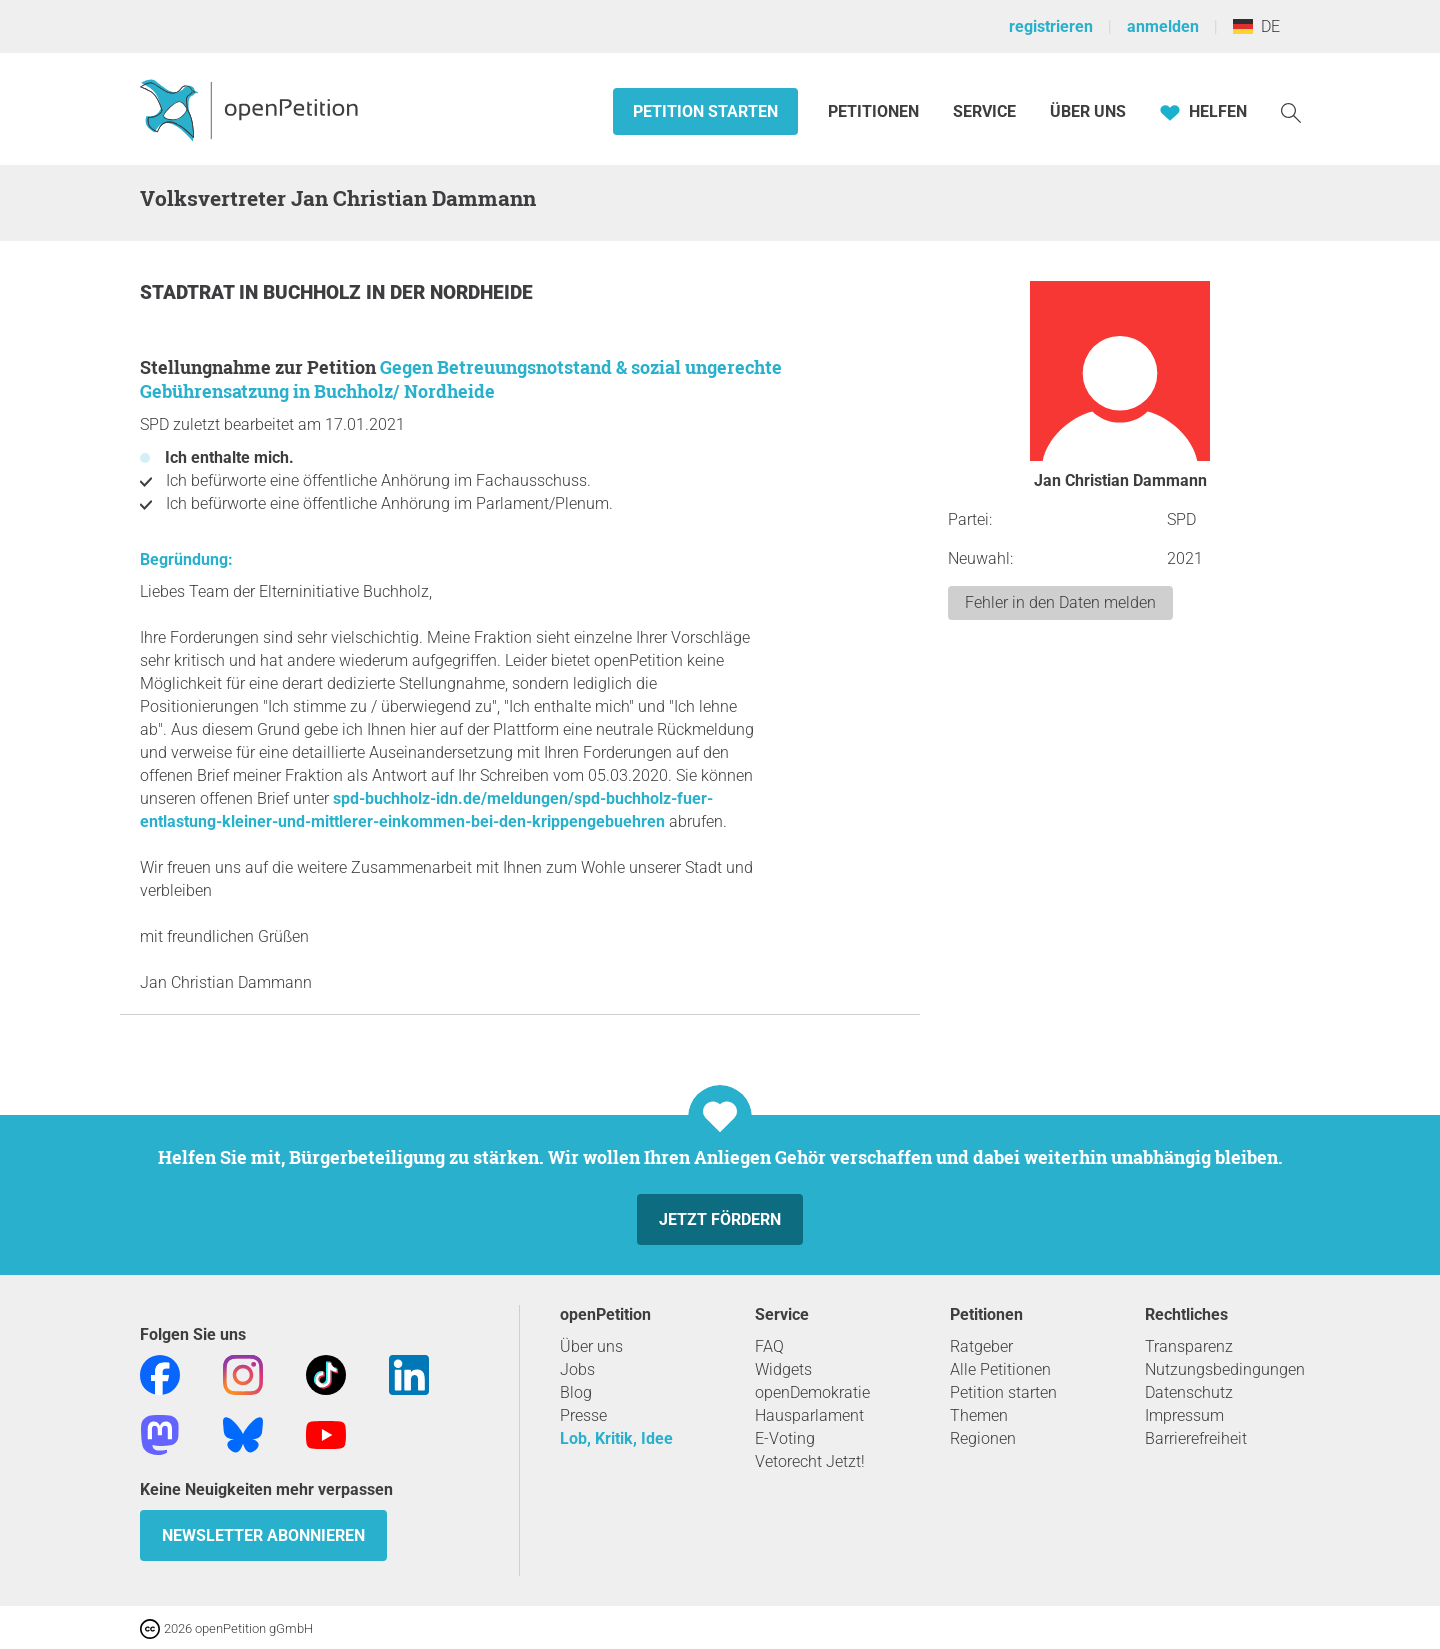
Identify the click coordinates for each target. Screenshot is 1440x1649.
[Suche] (1291, 111)
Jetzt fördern (720, 1219)
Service (984, 111)
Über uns (591, 1346)
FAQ (769, 1346)
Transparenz (1189, 1346)
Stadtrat (189, 292)
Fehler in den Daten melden (1060, 602)
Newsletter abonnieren (263, 1535)
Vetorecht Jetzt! (810, 1461)
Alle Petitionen (1000, 1369)
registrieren (1051, 26)
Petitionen (875, 111)
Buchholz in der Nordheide (398, 292)
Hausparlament (809, 1415)
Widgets (783, 1369)
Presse (583, 1415)
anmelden (1163, 26)
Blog (576, 1392)
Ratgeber (981, 1346)
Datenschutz (1189, 1392)
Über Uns (1088, 111)
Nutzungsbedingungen (1225, 1369)
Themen (979, 1415)
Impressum (1184, 1415)
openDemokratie (812, 1392)
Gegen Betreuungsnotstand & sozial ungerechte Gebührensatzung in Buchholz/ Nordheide (461, 379)
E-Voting (785, 1438)
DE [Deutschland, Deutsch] (1256, 26)
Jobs (577, 1369)
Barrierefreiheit (1196, 1438)
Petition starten (705, 111)
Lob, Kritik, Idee (616, 1438)
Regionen (983, 1438)
